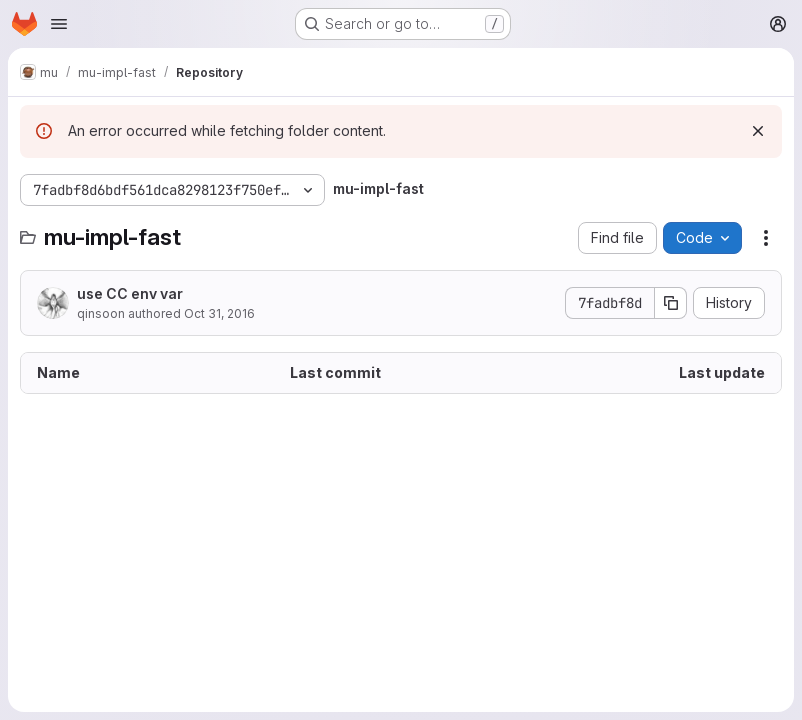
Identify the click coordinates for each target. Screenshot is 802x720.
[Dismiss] (758, 131)
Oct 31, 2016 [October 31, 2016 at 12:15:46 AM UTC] (219, 313)
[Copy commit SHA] (671, 303)
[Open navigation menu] (59, 24)
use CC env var (130, 293)
